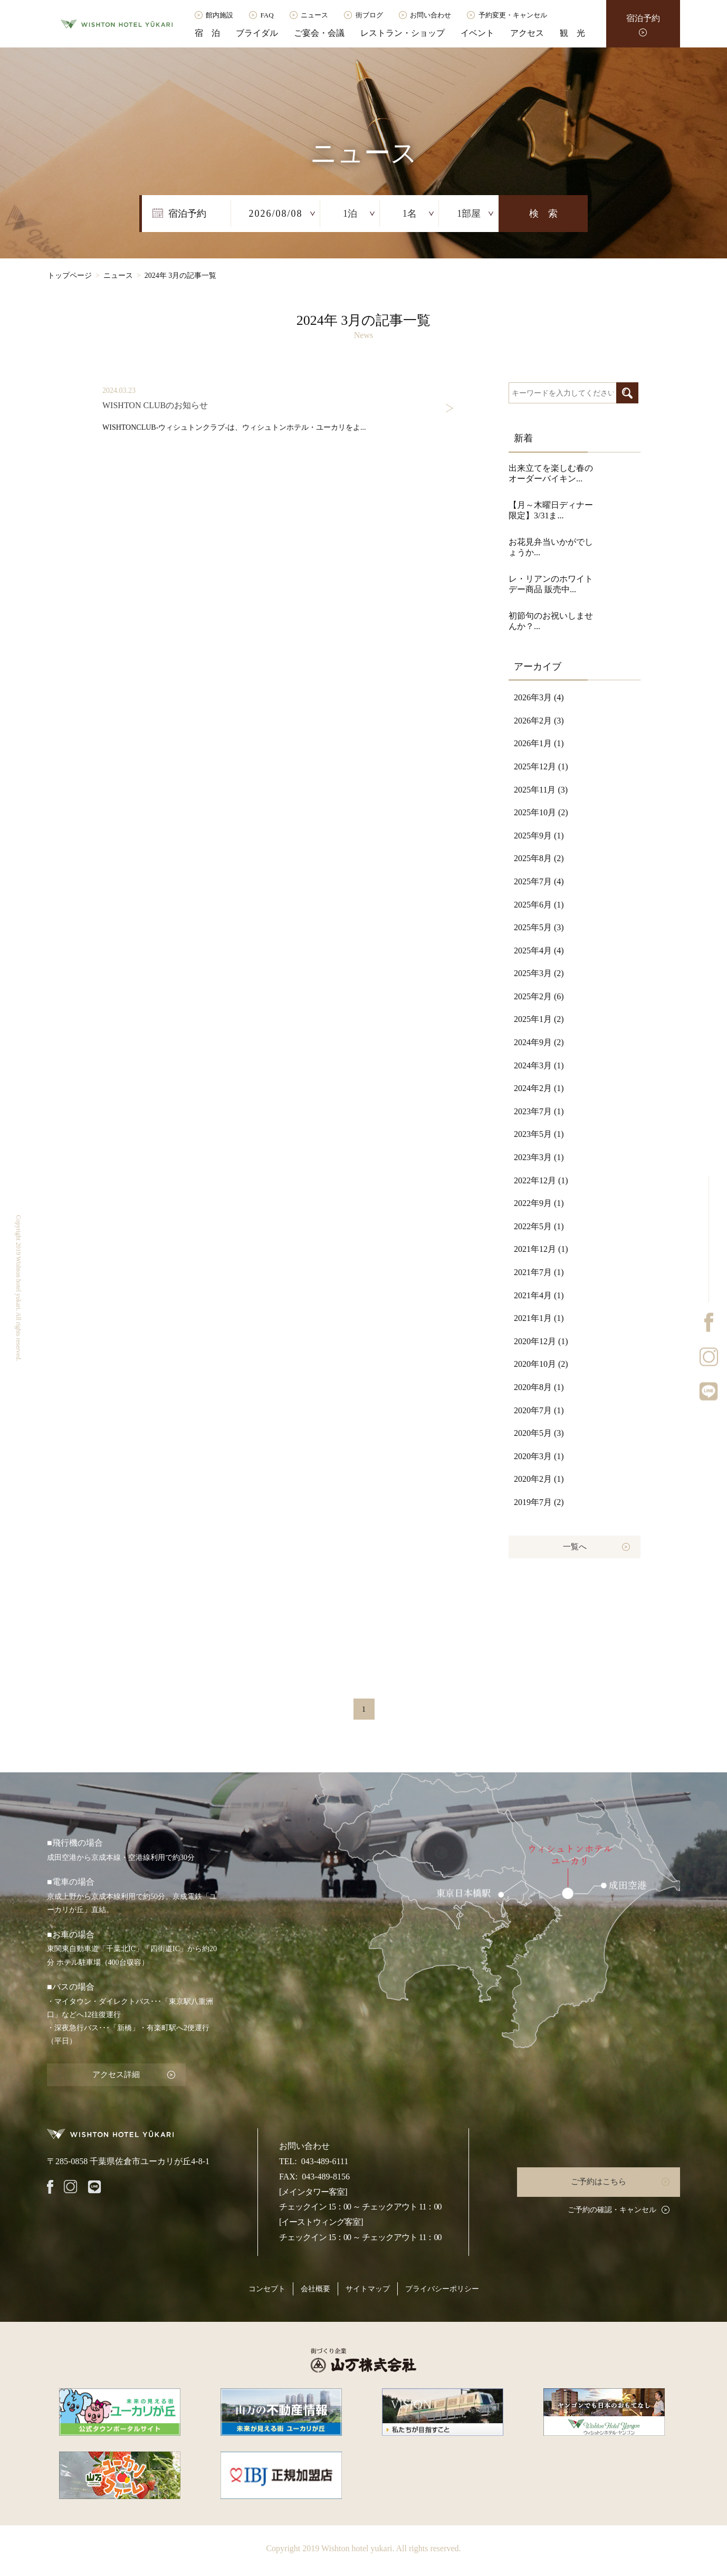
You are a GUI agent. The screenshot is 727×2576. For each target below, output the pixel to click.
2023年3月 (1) (539, 1157)
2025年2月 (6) (539, 996)
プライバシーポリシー (442, 2287)
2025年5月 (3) (539, 927)
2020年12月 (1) (541, 1341)
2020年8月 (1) (539, 1387)
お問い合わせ (430, 15)
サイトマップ (368, 2287)
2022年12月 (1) (541, 1180)
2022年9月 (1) (539, 1203)
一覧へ (575, 1545)
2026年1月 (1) (539, 743)
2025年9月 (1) (539, 835)
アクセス (527, 32)
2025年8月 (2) (539, 858)
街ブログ (369, 15)
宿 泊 (207, 32)
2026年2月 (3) (539, 720)
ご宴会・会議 (319, 32)
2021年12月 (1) (541, 1248)
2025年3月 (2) (539, 973)
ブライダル (257, 32)
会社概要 (315, 2287)
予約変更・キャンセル (513, 15)
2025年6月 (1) (539, 904)
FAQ (267, 15)
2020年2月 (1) (539, 1478)
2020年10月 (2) (541, 1363)
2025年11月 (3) (541, 789)
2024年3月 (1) (539, 1065)
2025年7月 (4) (539, 881)
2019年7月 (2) (539, 1502)
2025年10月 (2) (541, 812)
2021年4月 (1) (539, 1295)
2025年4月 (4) (539, 950)
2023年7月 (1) (539, 1111)
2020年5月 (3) (539, 1433)
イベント (477, 32)
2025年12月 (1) (541, 766)
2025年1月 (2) (539, 1019)
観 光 (572, 32)
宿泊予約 (643, 18)
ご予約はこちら (601, 2180)
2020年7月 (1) (539, 1410)
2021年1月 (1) (539, 1318)
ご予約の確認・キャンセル (612, 2208)
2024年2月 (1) (539, 1088)
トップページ (69, 275)
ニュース (314, 15)
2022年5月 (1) (539, 1226)
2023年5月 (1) (539, 1134)
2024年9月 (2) (539, 1042)
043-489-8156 (326, 2174)
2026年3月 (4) (539, 697)
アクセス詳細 (113, 2074)
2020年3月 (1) (539, 1456)
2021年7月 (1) (539, 1272)
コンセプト (266, 2287)
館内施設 (219, 15)
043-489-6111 (324, 2159)
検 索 (543, 213)
